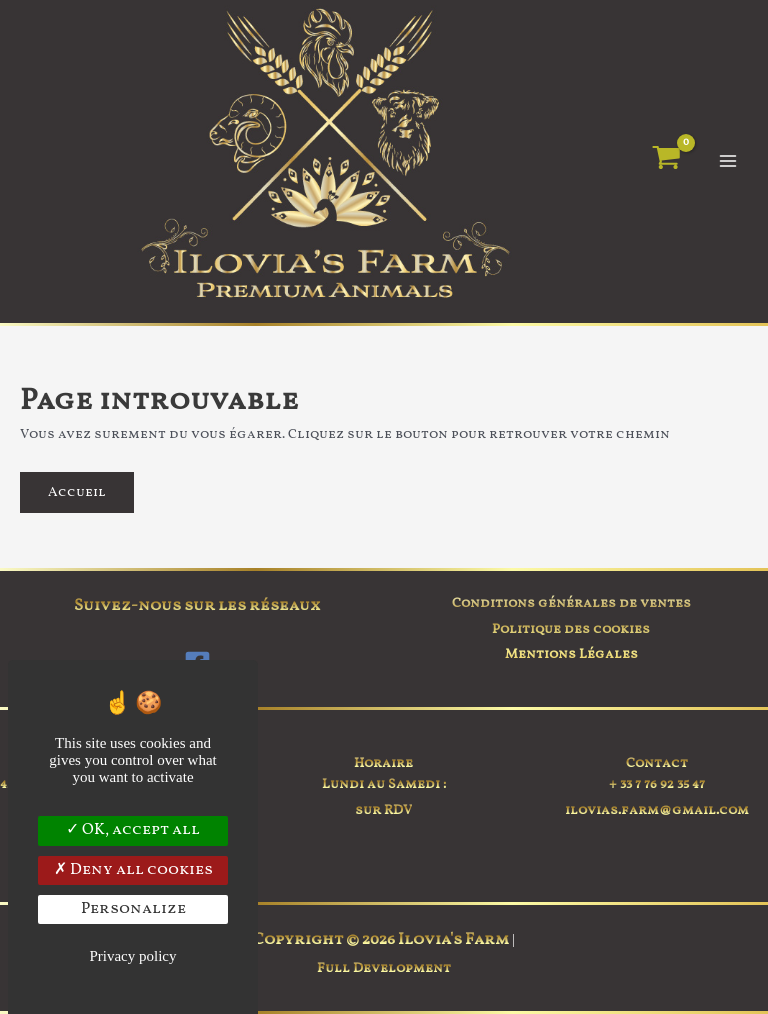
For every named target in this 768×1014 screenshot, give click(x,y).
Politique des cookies (571, 629)
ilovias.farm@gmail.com (657, 810)
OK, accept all (133, 830)
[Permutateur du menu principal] (728, 161)
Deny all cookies (133, 870)
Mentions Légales (571, 654)
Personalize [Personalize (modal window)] (133, 909)
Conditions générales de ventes (571, 603)
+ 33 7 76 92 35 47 (657, 784)
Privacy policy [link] (132, 956)
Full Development (384, 968)
